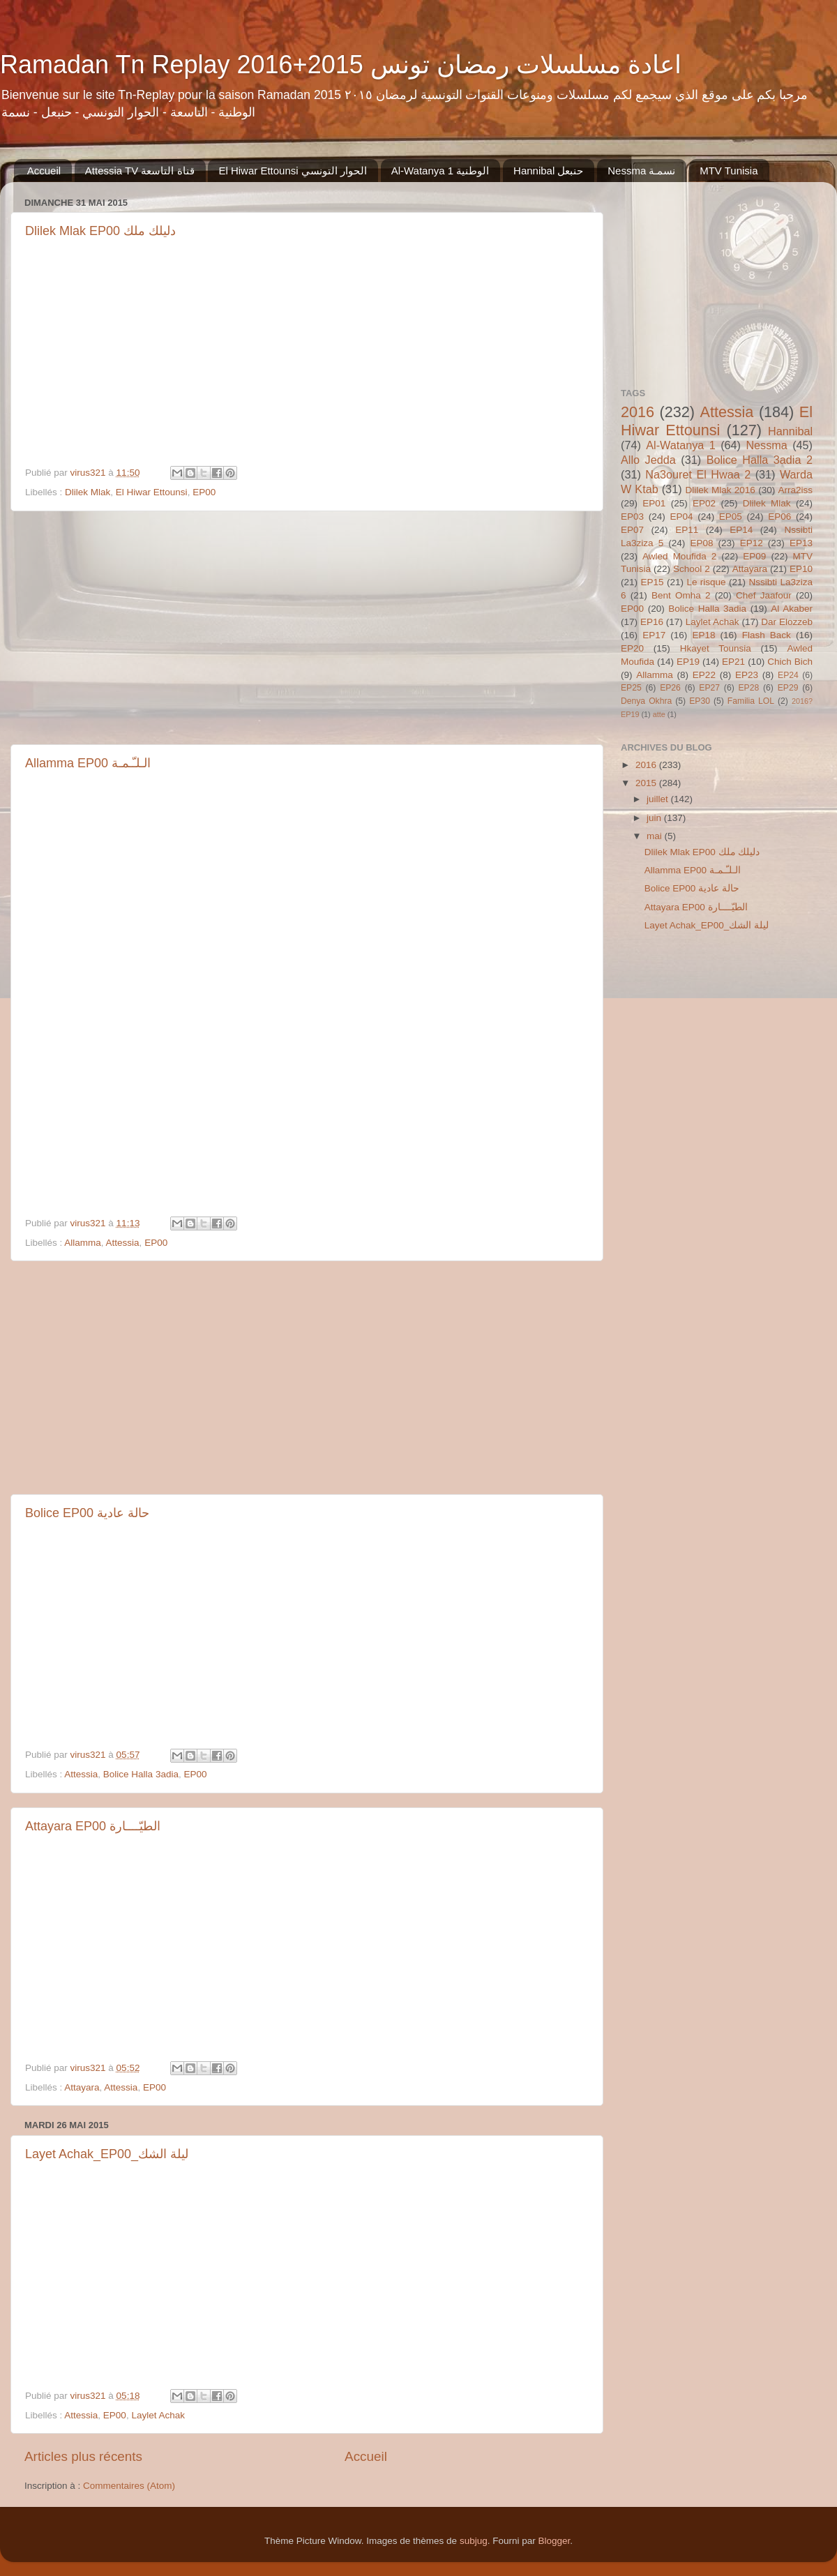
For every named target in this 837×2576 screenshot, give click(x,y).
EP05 (730, 516)
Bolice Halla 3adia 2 (760, 459)
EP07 (632, 530)
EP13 (801, 543)
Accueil (44, 170)
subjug (474, 2541)
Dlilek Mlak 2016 (720, 490)
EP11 (686, 530)
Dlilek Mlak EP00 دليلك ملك (100, 231)
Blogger (554, 2541)
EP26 (670, 688)
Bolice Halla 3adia (141, 1774)
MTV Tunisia (728, 170)
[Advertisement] (306, 627)
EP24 (788, 675)
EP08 (701, 543)
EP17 (653, 635)
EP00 (204, 492)
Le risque (705, 582)
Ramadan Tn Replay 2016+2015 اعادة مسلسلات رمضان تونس (340, 64)
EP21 (733, 661)
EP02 (704, 503)
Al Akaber (792, 608)
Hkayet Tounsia (715, 648)
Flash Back (766, 635)
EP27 (709, 688)
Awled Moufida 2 (679, 556)
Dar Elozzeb (787, 622)
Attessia (123, 1242)
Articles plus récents (83, 2456)
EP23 (746, 675)
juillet (659, 799)
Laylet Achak (158, 2415)
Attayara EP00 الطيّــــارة (92, 1826)
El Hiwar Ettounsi (152, 492)
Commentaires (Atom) (129, 2485)
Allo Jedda (648, 459)
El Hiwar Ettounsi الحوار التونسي (292, 170)
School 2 (691, 569)
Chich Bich (790, 661)
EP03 (632, 516)
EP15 (651, 582)
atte (659, 714)
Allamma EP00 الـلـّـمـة (88, 763)
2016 (637, 412)
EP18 (703, 635)
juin (655, 818)
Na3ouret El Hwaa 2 (698, 474)
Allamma (82, 1242)
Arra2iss (795, 490)
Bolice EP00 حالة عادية (87, 1513)
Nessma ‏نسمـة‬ (641, 170)
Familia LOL (750, 701)
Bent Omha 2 (681, 595)
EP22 (704, 675)
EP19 (688, 661)
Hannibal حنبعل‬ (548, 170)
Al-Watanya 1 (681, 445)
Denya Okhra (646, 701)
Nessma (766, 445)
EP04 (681, 516)
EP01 (653, 503)
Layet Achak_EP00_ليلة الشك (106, 2154)
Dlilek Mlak (87, 492)
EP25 (631, 688)
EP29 (788, 688)
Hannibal (790, 431)
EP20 (632, 648)
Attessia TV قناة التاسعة (140, 170)
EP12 (751, 543)
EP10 (801, 569)
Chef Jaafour (764, 595)
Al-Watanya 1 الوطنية (440, 170)
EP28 (749, 688)
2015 (647, 783)
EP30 (699, 701)
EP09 (754, 556)
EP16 (651, 622)
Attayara (81, 2087)
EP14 (741, 530)
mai (656, 836)
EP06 (779, 516)
